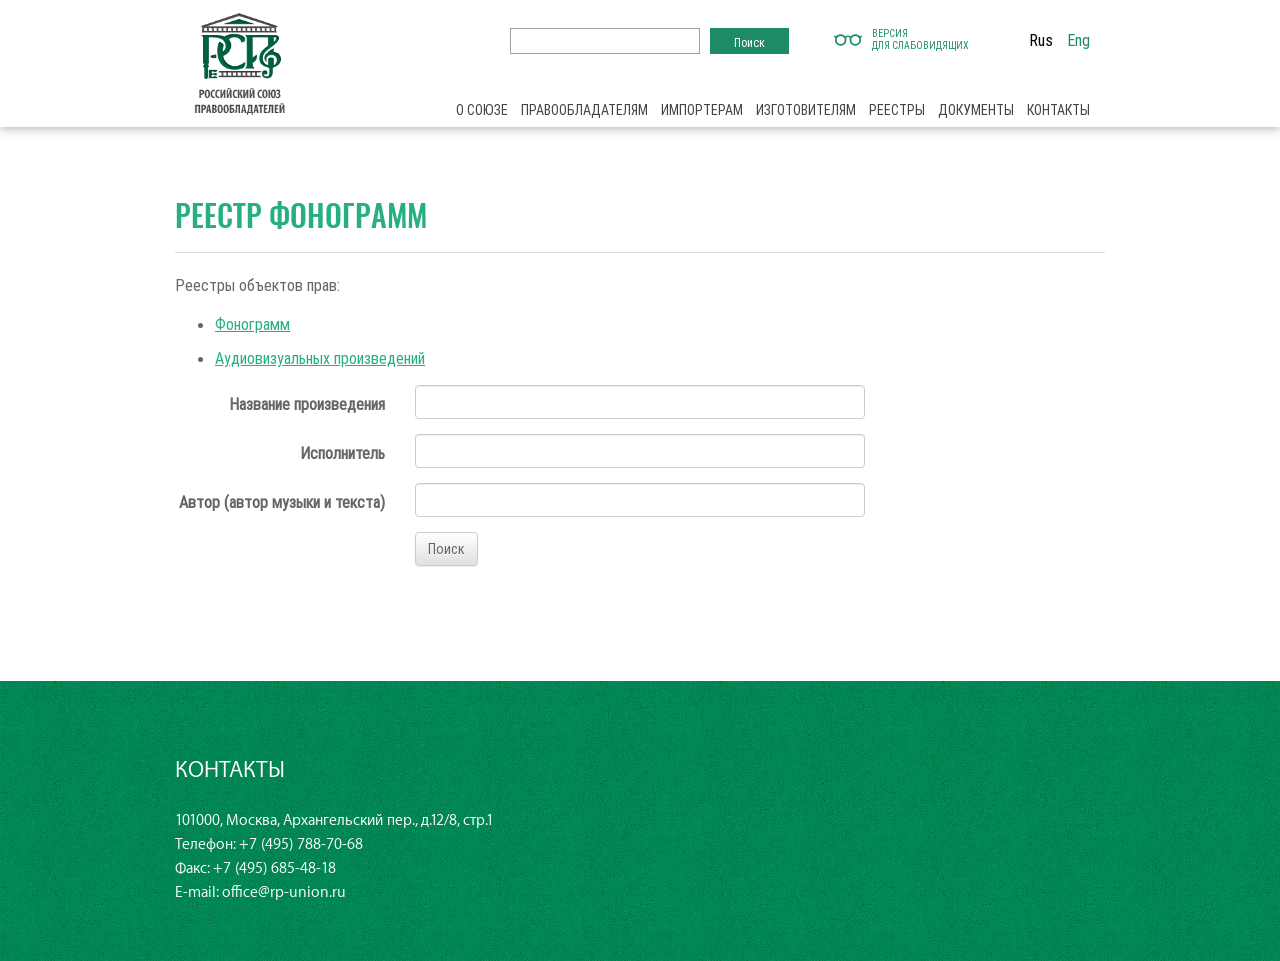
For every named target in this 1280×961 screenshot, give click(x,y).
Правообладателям (584, 110)
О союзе (482, 110)
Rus (1041, 40)
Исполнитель (342, 453)
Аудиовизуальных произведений (320, 358)
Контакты (1058, 110)
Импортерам (702, 110)
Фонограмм (252, 324)
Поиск (446, 549)
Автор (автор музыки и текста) (282, 502)
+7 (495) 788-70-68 (301, 844)
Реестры (897, 110)
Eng (1078, 40)
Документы (976, 110)
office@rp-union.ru (284, 892)
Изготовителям (806, 110)
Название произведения (307, 404)
